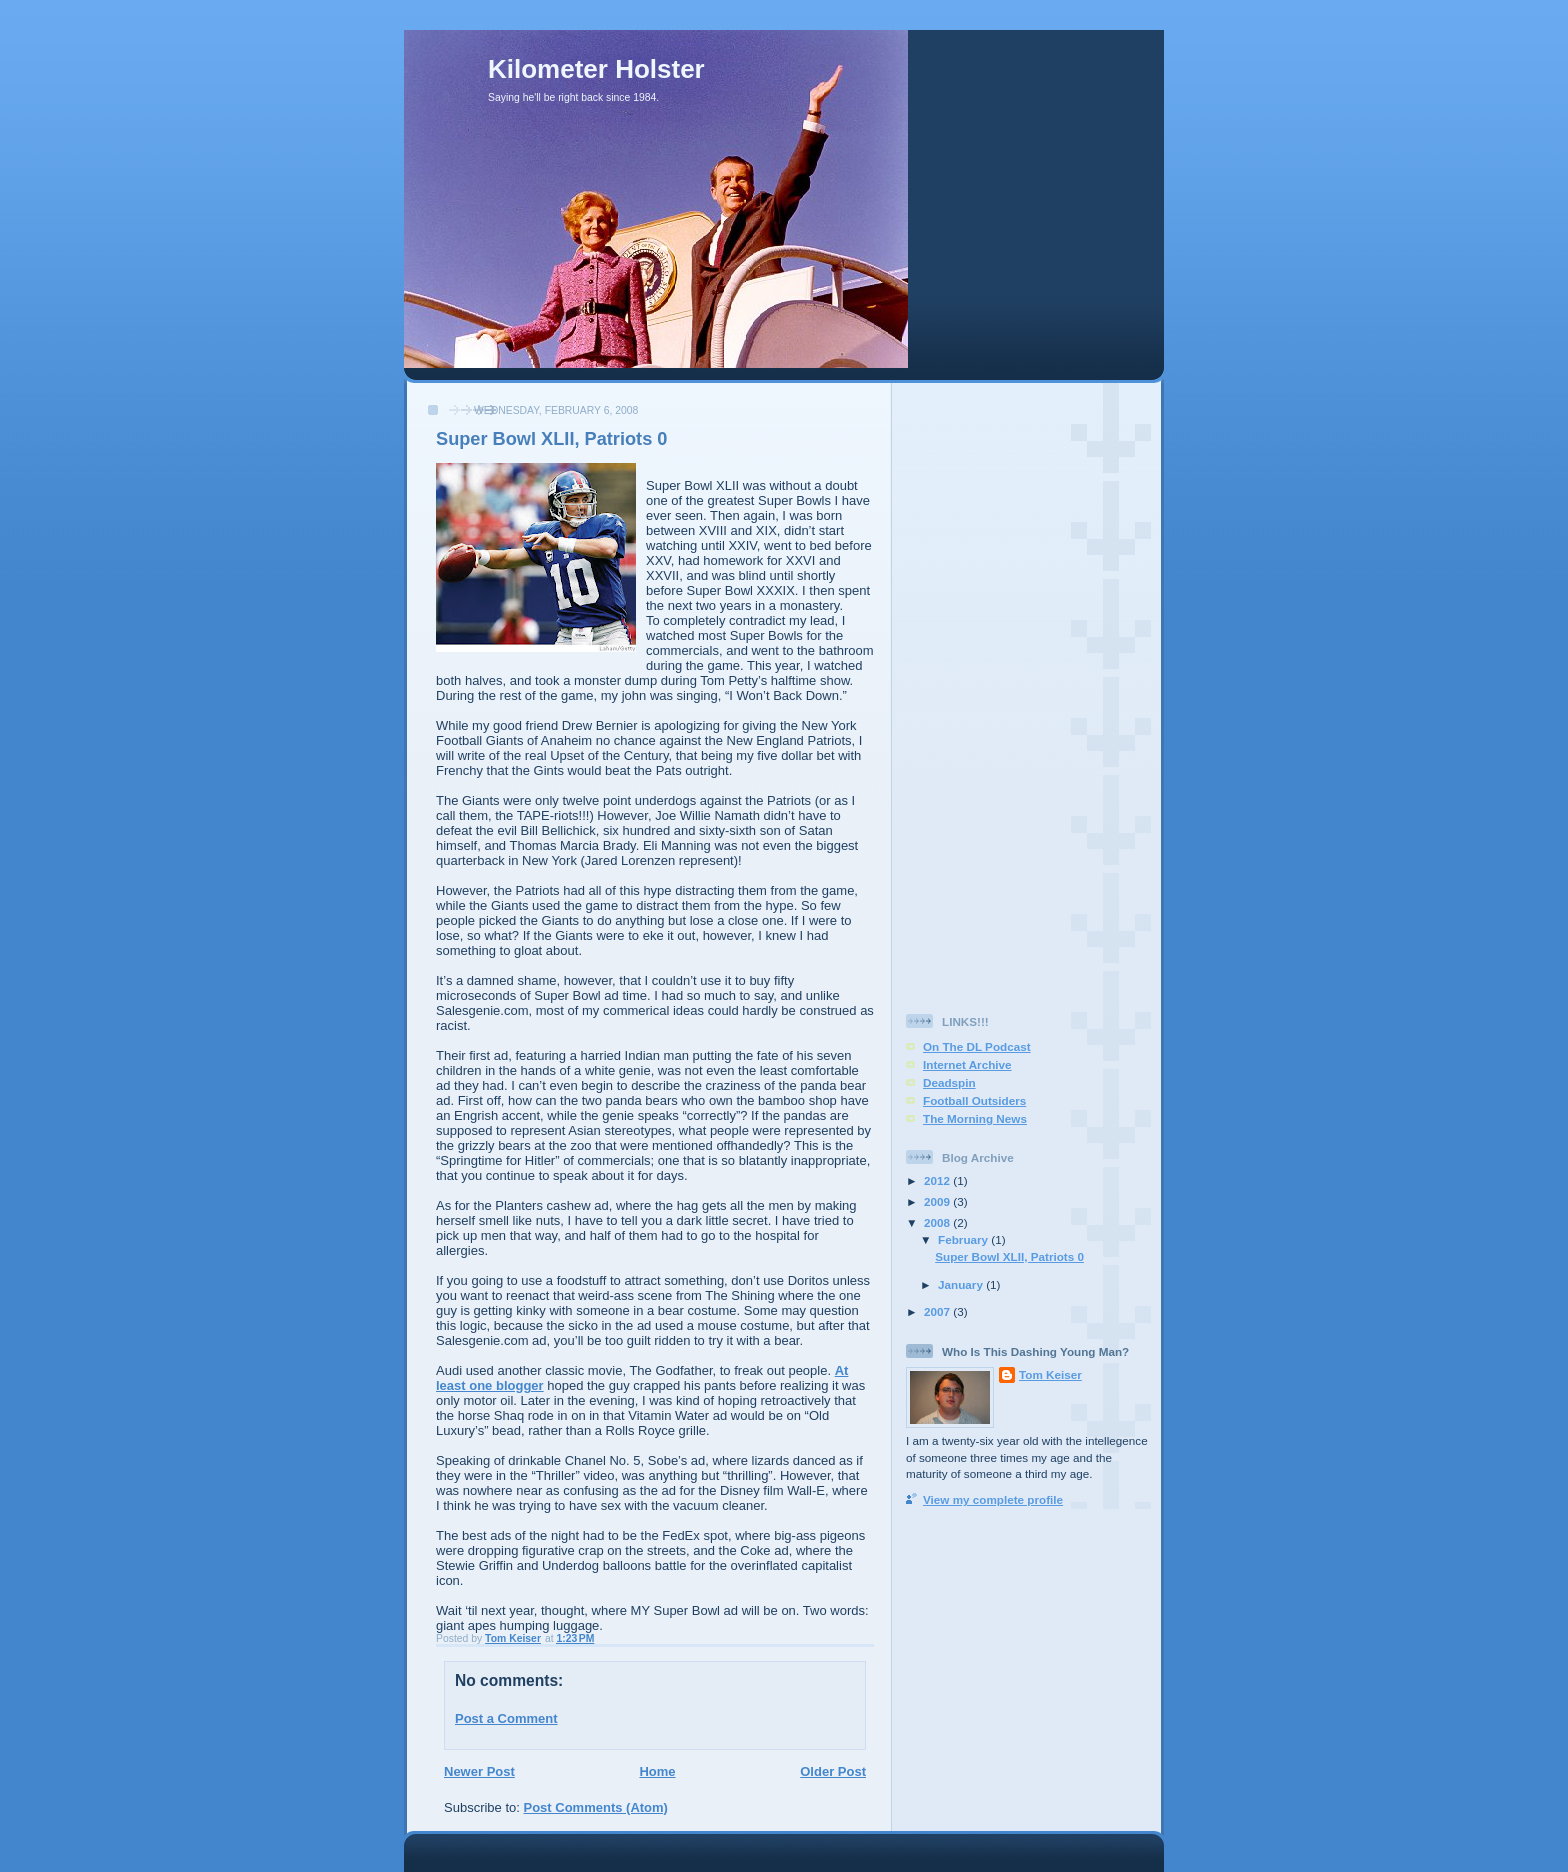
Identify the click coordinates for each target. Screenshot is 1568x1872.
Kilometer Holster (596, 69)
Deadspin (949, 1082)
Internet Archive (967, 1064)
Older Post (833, 1771)
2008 (938, 1222)
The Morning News (975, 1118)
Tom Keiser (1050, 1374)
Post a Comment (506, 1718)
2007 (938, 1311)
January (962, 1284)
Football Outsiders (974, 1100)
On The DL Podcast (977, 1046)
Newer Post (479, 1771)
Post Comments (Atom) (596, 1807)
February (964, 1239)
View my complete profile (993, 1499)
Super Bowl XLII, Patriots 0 (1009, 1256)
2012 (938, 1180)
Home (657, 1771)
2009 (938, 1201)
